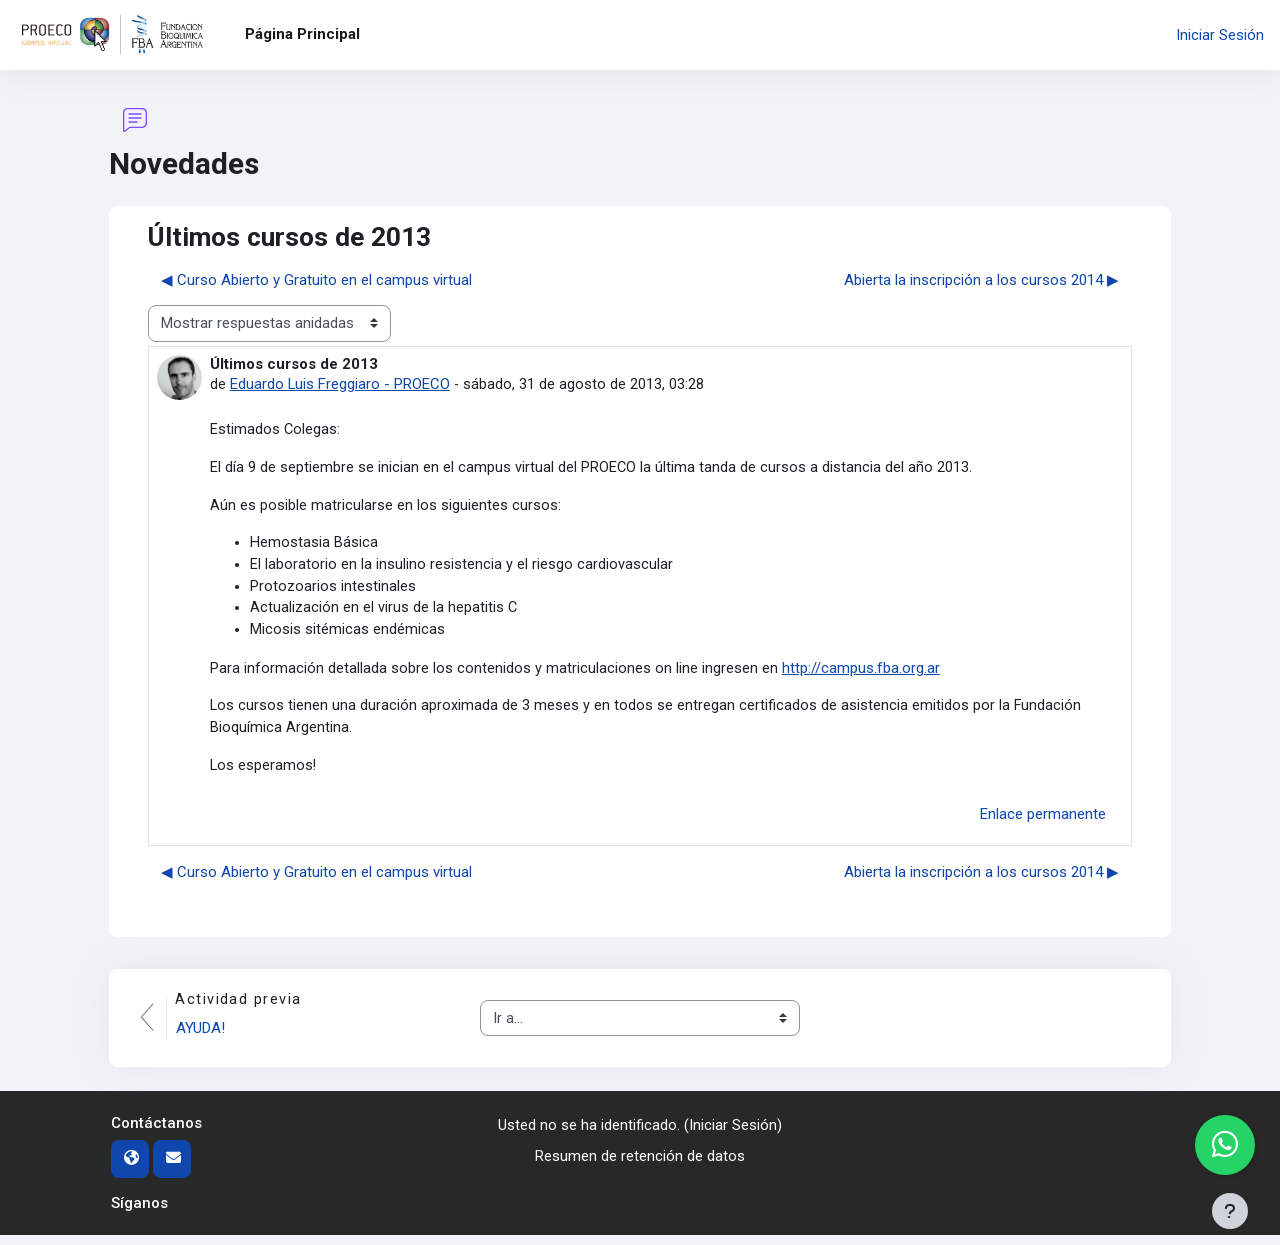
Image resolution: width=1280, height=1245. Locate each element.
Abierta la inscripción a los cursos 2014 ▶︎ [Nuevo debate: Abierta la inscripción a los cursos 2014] (981, 280)
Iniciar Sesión (1220, 35)
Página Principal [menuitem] (302, 34)
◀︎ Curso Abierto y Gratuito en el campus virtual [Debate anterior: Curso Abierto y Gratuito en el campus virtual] (316, 280)
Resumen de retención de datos (640, 1166)
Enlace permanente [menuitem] (1043, 824)
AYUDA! (202, 1039)
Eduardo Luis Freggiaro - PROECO (340, 384)
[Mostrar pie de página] (1230, 1211)
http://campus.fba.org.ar (861, 675)
